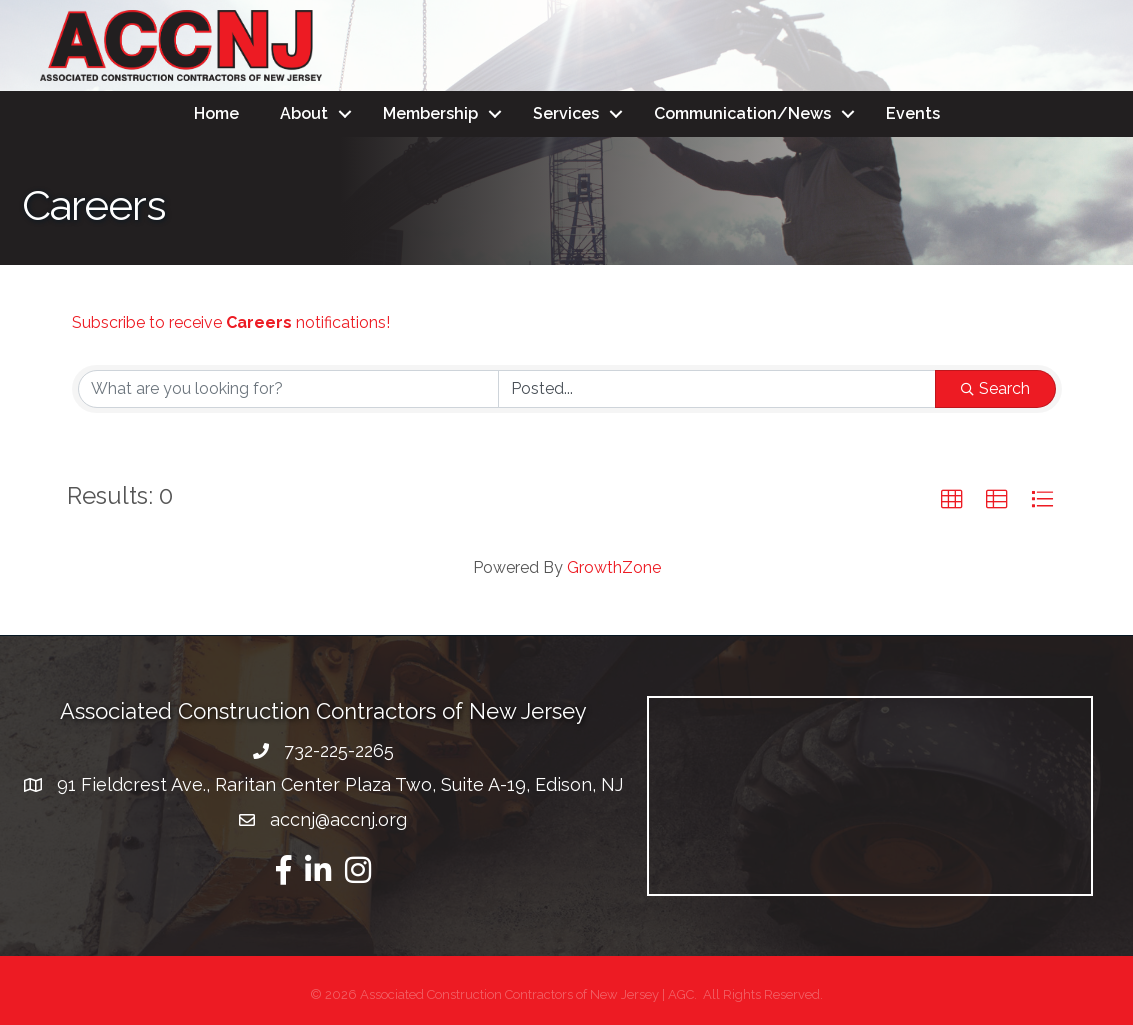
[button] (952, 500)
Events (913, 113)
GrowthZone (614, 567)
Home (216, 113)
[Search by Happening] (717, 389)
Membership (430, 113)
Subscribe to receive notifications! (231, 322)
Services (566, 113)
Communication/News (742, 113)
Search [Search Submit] (995, 388)
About (304, 113)
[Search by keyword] (289, 389)
